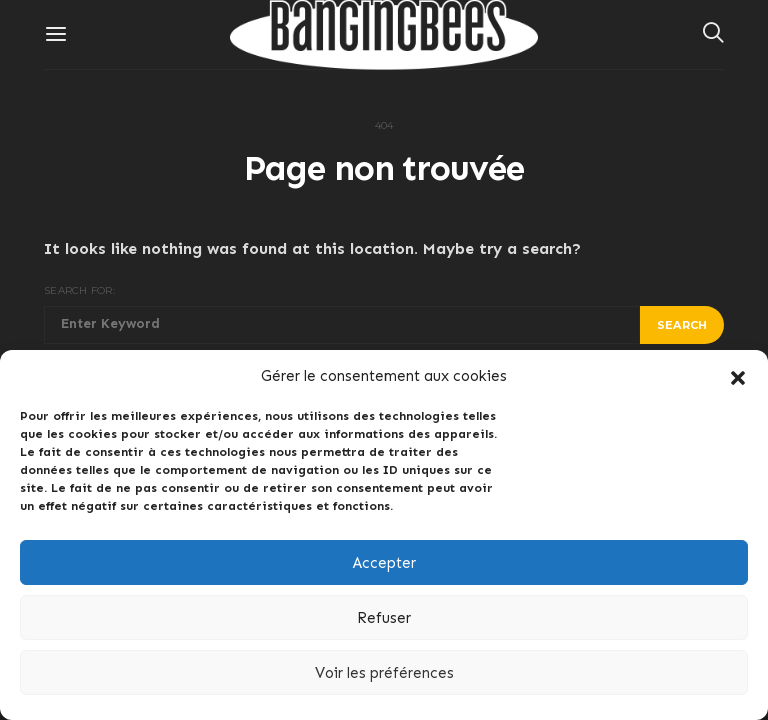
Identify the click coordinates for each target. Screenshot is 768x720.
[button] (738, 376)
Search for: (79, 290)
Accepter (384, 563)
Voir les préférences (384, 673)
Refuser (384, 618)
